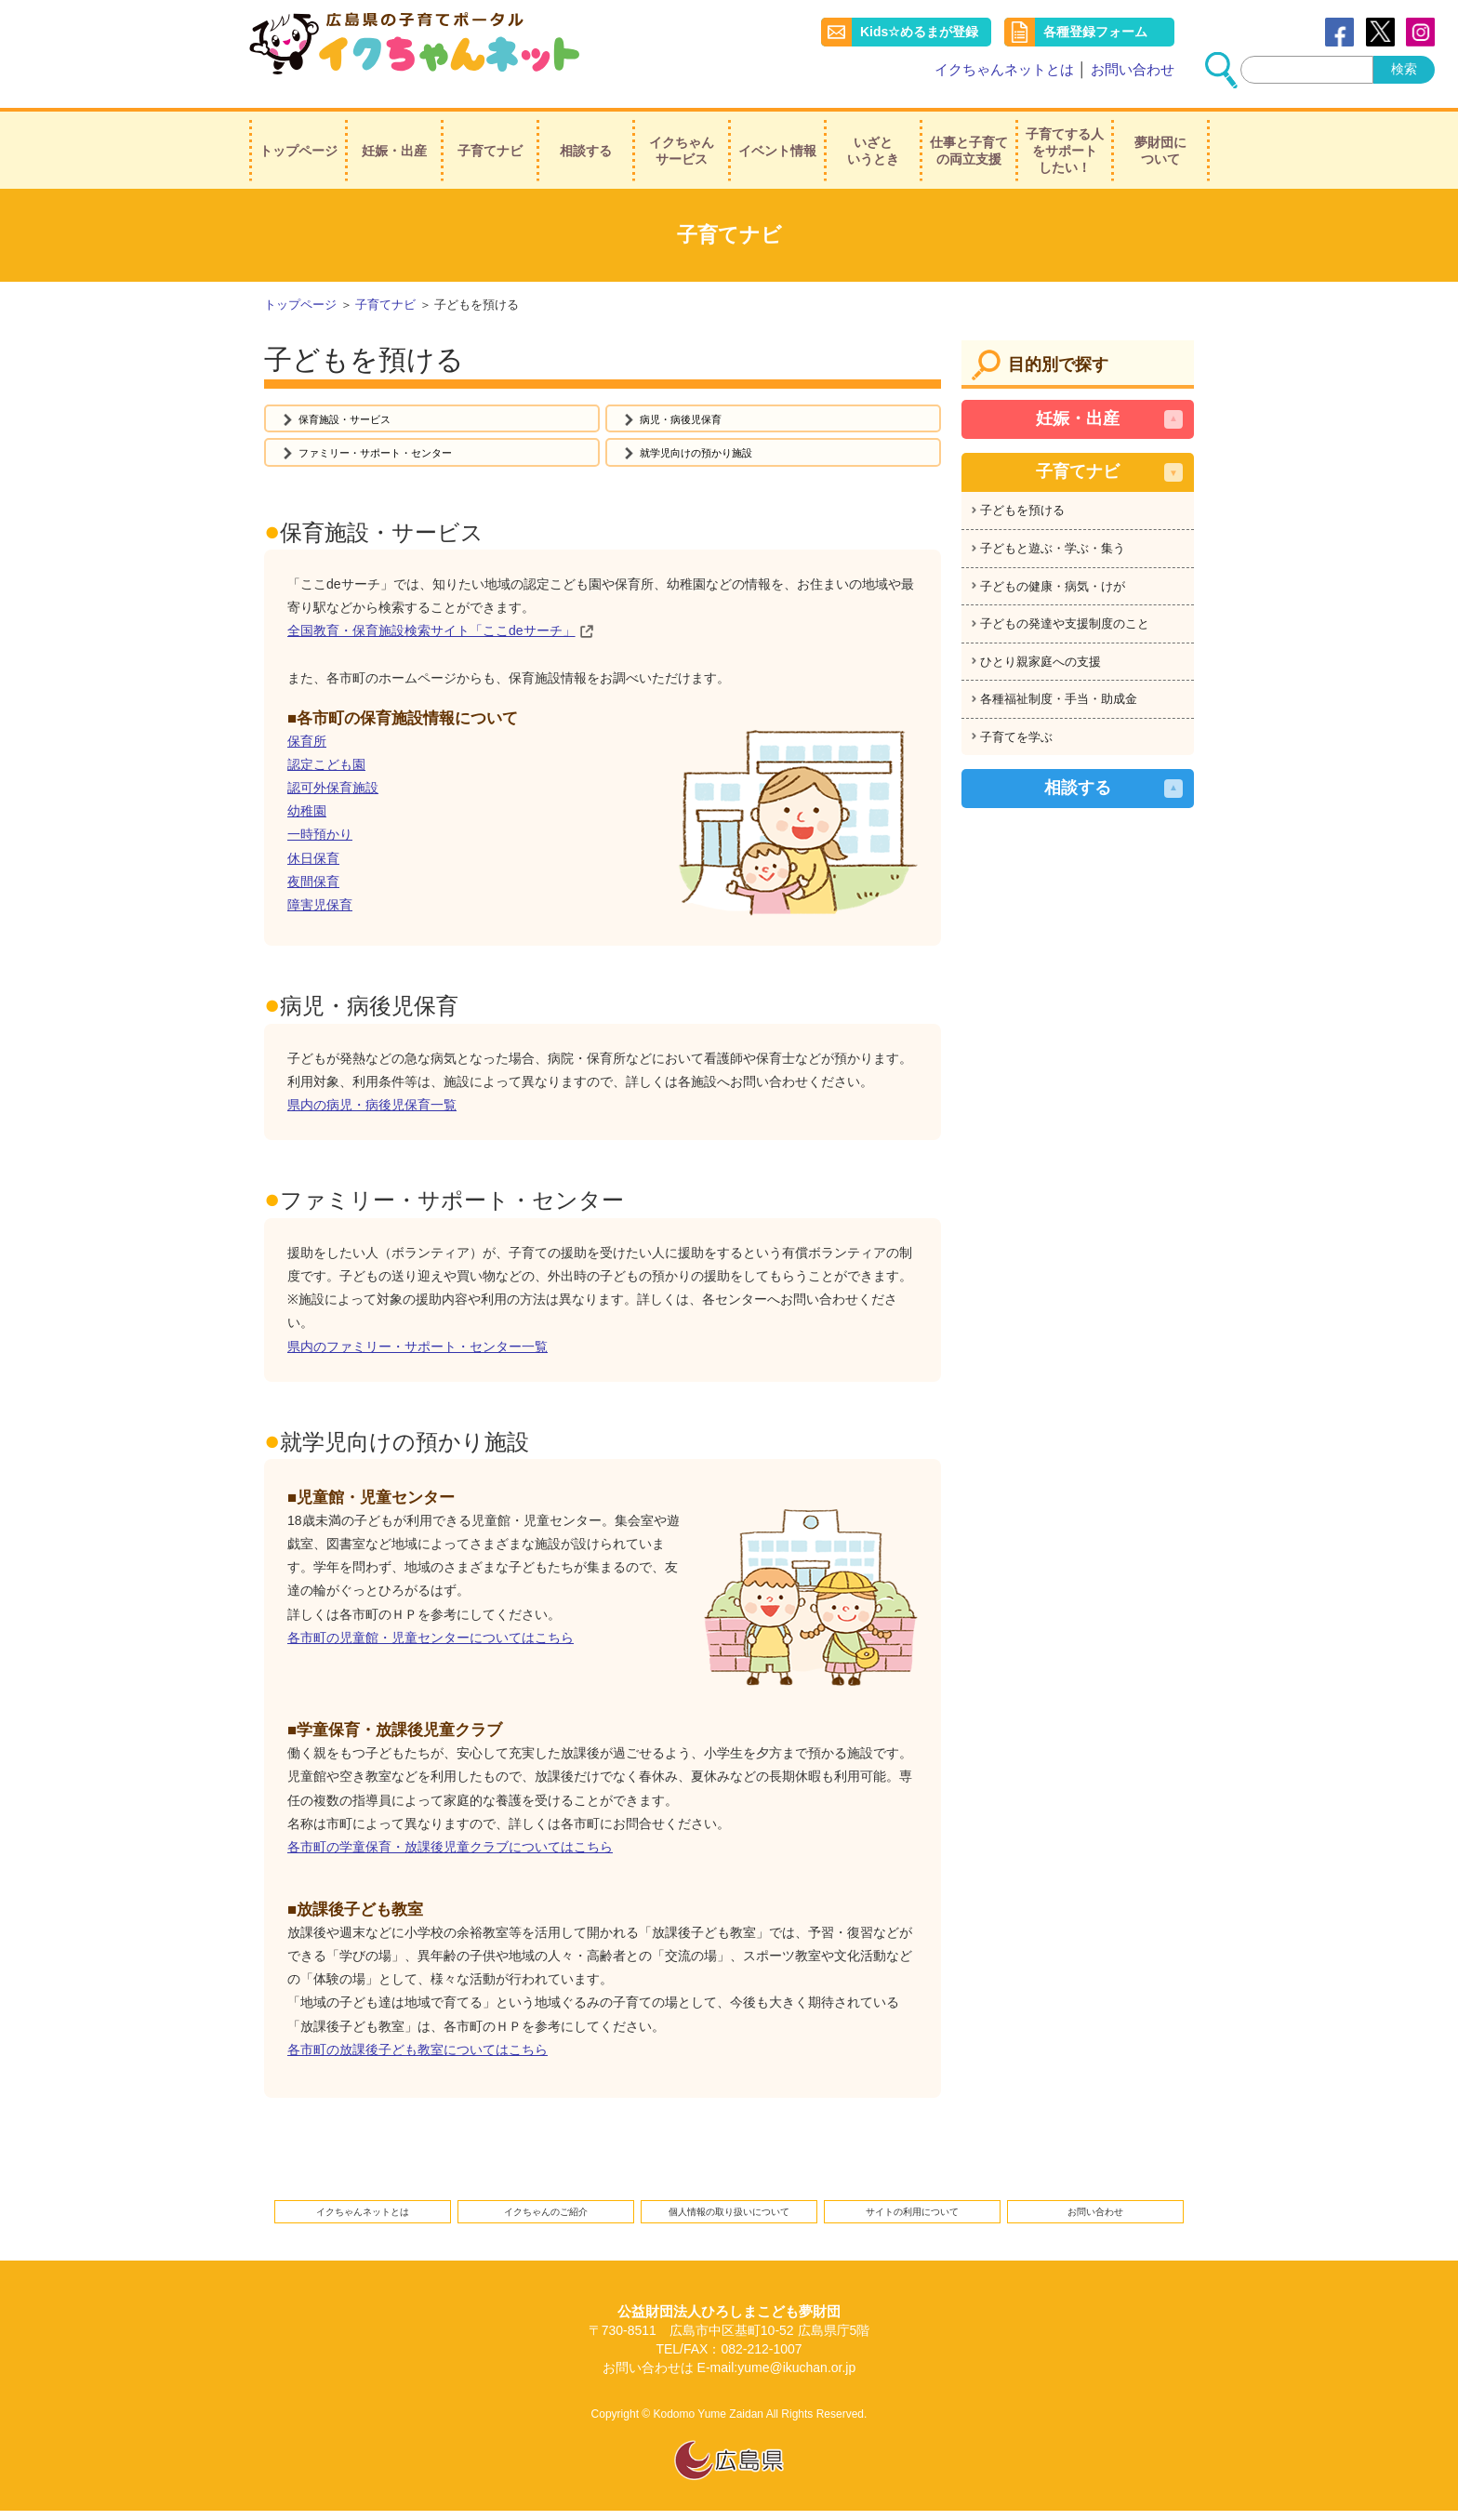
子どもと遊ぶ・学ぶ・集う (1052, 537)
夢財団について (1160, 138)
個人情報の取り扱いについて (728, 2216)
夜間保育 (313, 883)
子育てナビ (490, 138)
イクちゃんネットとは (1004, 69)
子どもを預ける (1022, 499)
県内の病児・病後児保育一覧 (372, 1106)
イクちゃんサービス (681, 138)
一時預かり (319, 836)
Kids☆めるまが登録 (919, 31)
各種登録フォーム (1095, 31)
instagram (1420, 32)
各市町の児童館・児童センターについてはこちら (430, 1639)
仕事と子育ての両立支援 (969, 138)
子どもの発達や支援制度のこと (1064, 612)
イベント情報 (777, 138)
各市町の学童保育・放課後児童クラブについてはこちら (450, 1848)
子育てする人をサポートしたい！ (1065, 138)
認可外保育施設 (332, 789)
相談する (586, 138)
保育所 (306, 743)
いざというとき (873, 138)
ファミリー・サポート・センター (396, 451)
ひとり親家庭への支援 (1040, 650)
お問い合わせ (1132, 69)
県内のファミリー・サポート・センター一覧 (417, 1348)
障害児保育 (319, 906)
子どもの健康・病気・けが (1052, 574)
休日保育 (313, 860)
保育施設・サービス (357, 411)
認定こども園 (326, 766)
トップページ (298, 138)
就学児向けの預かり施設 (711, 451)
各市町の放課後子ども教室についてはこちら (417, 2051)
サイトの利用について (912, 2216)
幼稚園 (306, 812)
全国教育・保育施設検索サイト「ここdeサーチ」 (431, 633)
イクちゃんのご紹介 (545, 2216)
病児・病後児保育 (692, 411)
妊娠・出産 (394, 138)
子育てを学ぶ (1016, 725)
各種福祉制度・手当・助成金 (1058, 688)
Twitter (1380, 32)
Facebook (1339, 32)
